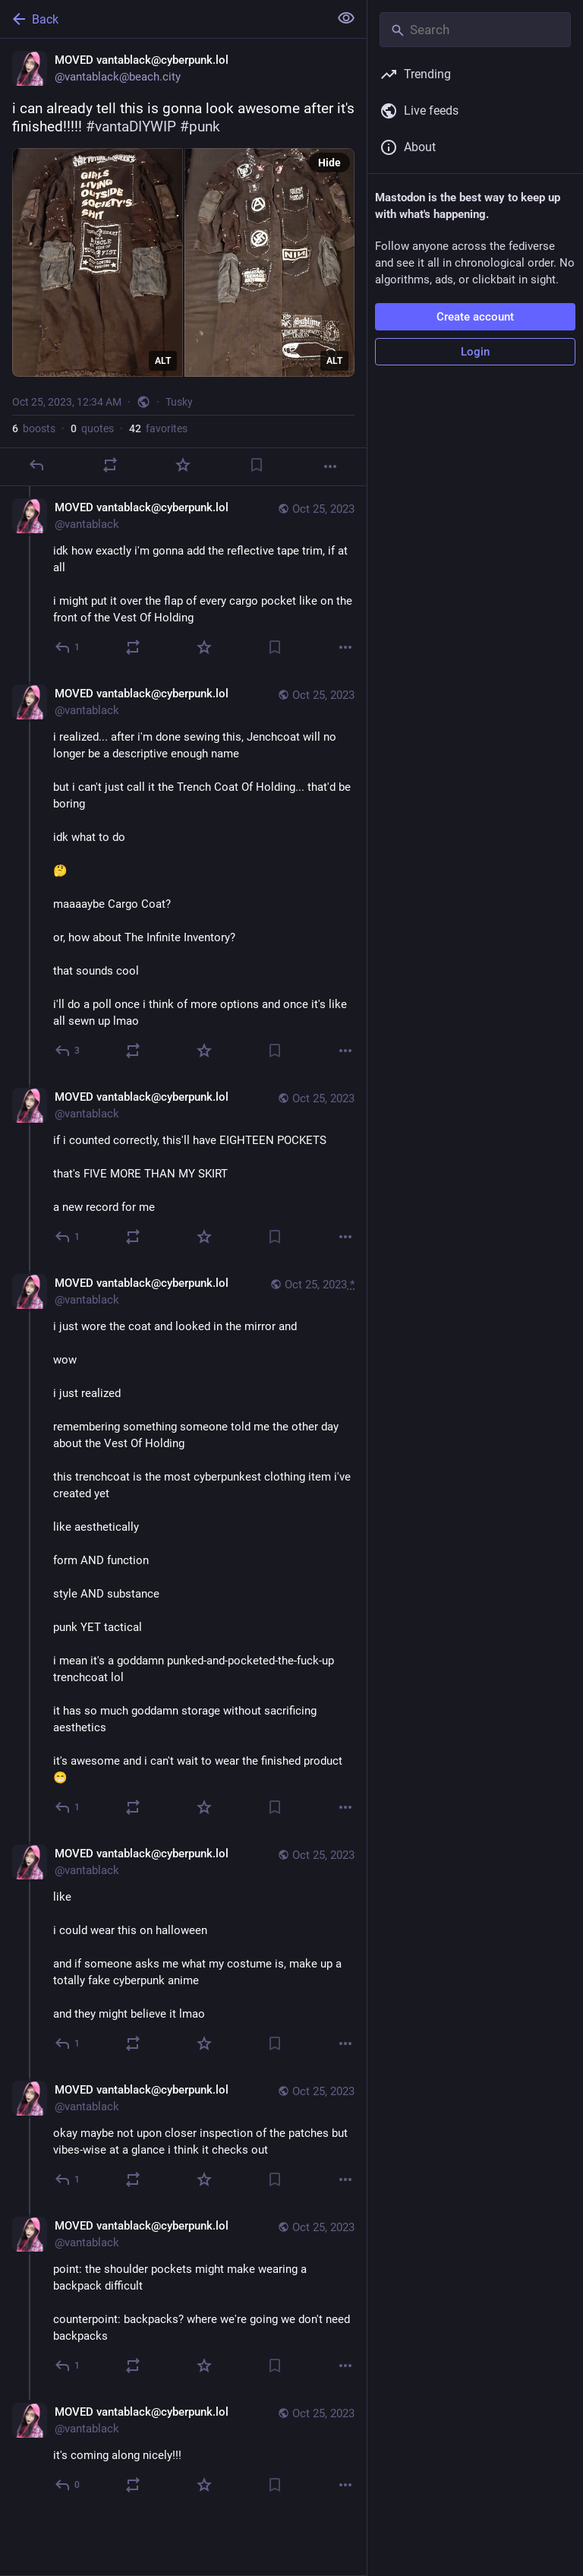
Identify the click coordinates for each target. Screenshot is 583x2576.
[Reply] (36, 465)
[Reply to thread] (68, 647)
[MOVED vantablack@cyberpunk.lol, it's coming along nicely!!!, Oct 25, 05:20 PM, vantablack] (183, 2450)
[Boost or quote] (110, 465)
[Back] (163, 19)
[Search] (475, 29)
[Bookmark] (256, 465)
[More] (330, 466)
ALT (163, 361)
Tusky (179, 402)
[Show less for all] (346, 18)
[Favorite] (183, 465)
